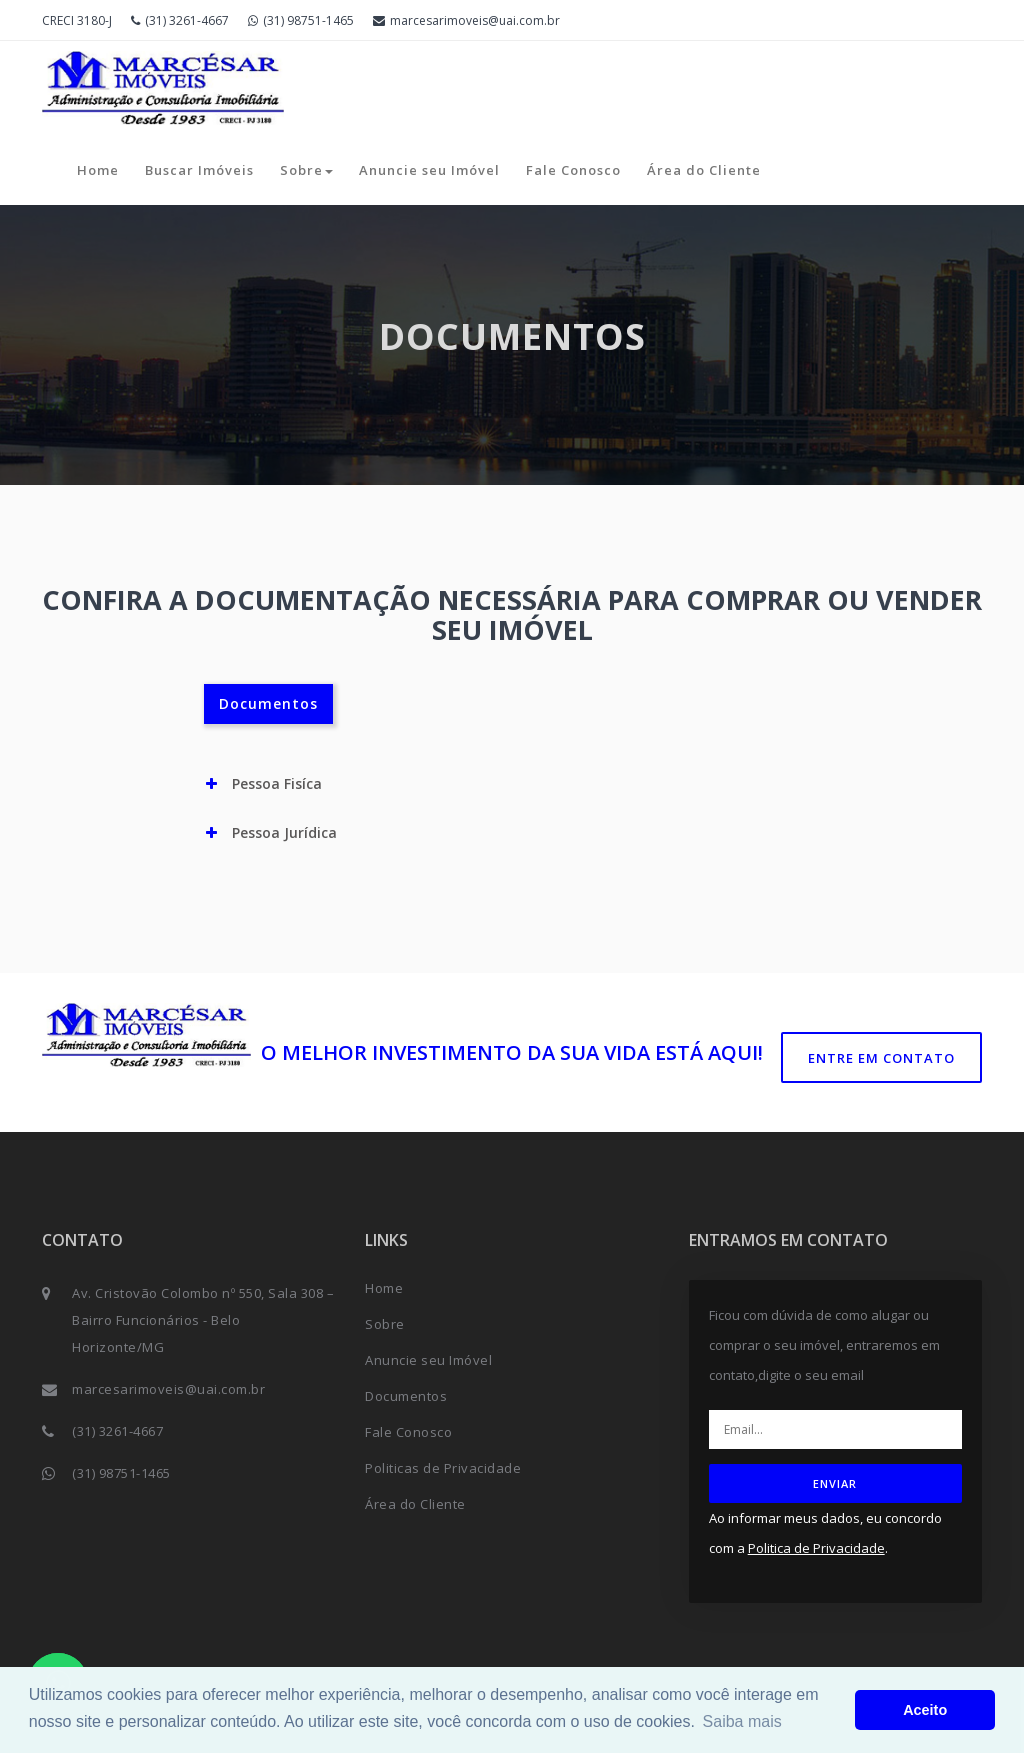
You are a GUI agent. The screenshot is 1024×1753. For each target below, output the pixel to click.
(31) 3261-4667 (180, 20)
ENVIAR (835, 1483)
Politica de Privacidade (816, 1548)
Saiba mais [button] (742, 1721)
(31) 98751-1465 (301, 20)
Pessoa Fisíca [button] (264, 783)
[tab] (512, 784)
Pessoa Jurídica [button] (271, 832)
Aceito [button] (925, 1710)
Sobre (306, 170)
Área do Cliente (704, 170)
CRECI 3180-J (77, 20)
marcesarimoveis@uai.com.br (466, 20)
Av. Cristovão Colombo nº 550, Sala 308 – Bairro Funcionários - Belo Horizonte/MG (203, 1320)
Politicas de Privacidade (443, 1468)
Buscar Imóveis (199, 170)
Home (98, 170)
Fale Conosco (573, 170)
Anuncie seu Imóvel (429, 170)
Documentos (268, 703)
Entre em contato (881, 1058)
